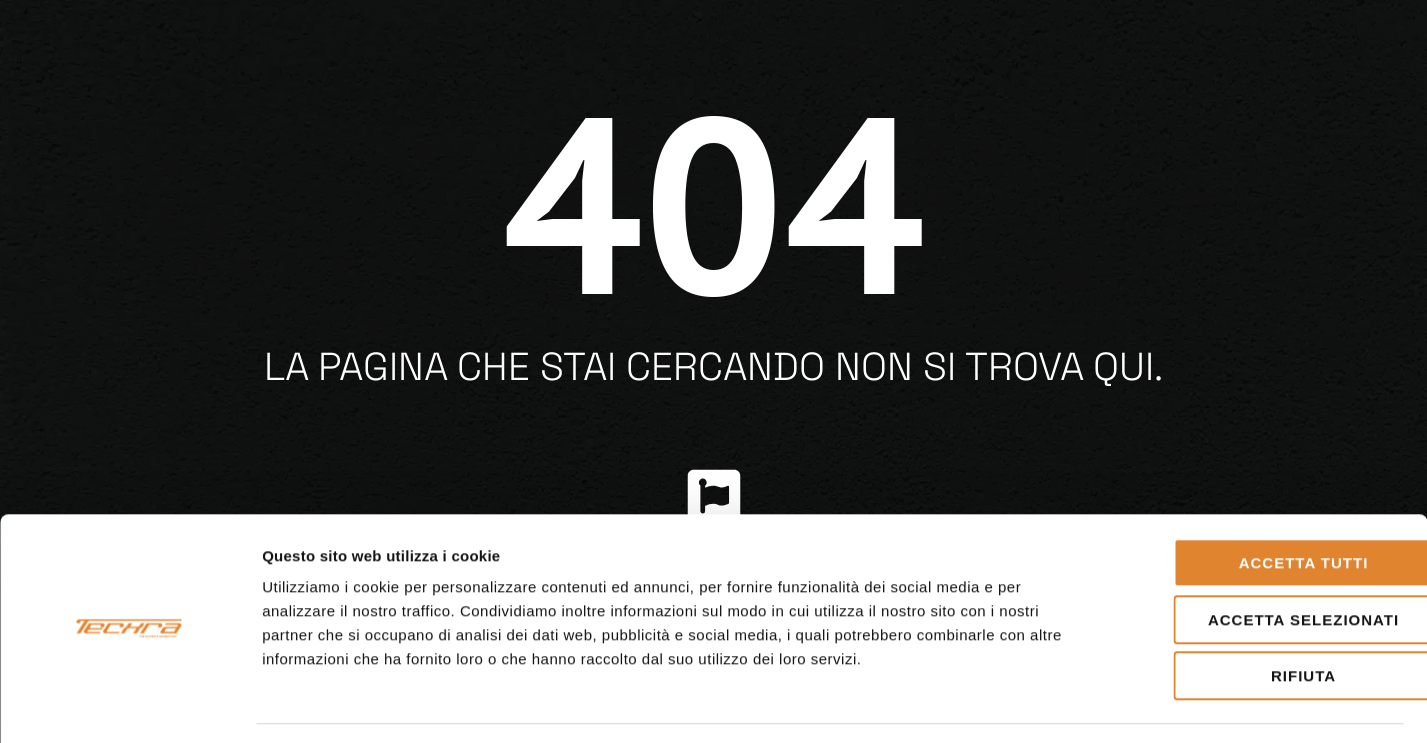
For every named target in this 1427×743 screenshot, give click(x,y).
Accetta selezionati (1259, 560)
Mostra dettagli (1052, 703)
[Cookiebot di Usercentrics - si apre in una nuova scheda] (129, 704)
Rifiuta (1259, 616)
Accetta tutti (1260, 503)
